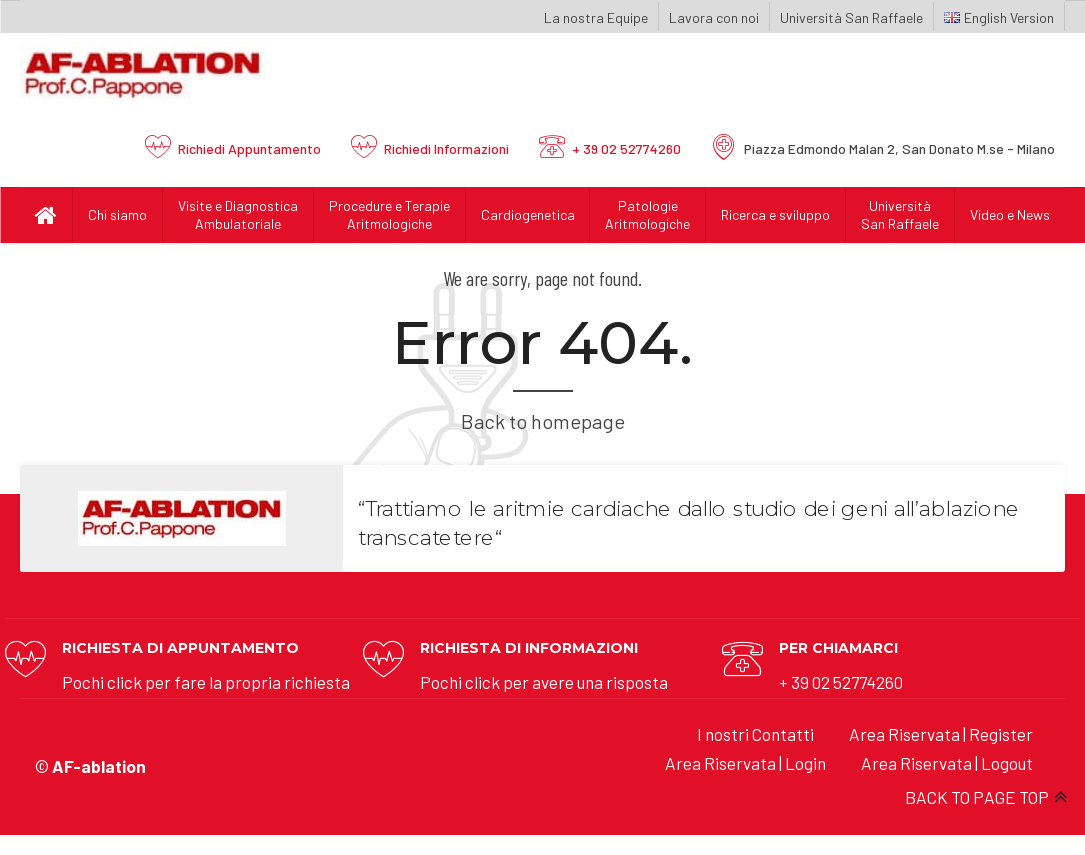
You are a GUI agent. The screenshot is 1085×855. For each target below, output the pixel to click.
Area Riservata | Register (941, 734)
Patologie (647, 215)
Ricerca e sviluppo (775, 214)
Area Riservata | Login (745, 763)
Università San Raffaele (851, 17)
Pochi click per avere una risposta (544, 682)
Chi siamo (117, 214)
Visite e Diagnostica (238, 215)
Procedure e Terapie (389, 215)
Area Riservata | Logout (947, 763)
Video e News (1010, 214)
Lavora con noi (714, 17)
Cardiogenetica (528, 214)
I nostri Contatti (755, 734)
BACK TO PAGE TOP (977, 797)
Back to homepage (543, 421)
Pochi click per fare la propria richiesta (206, 682)
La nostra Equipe (596, 17)
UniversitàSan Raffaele (900, 214)
